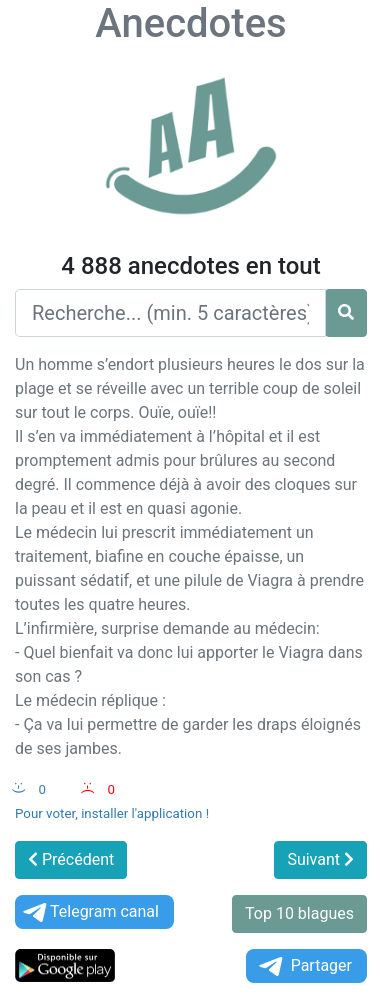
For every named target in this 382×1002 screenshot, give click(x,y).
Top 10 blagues (299, 913)
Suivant (320, 859)
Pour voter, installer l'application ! (112, 813)
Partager (304, 966)
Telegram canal (89, 912)
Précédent (71, 859)
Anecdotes (190, 23)
